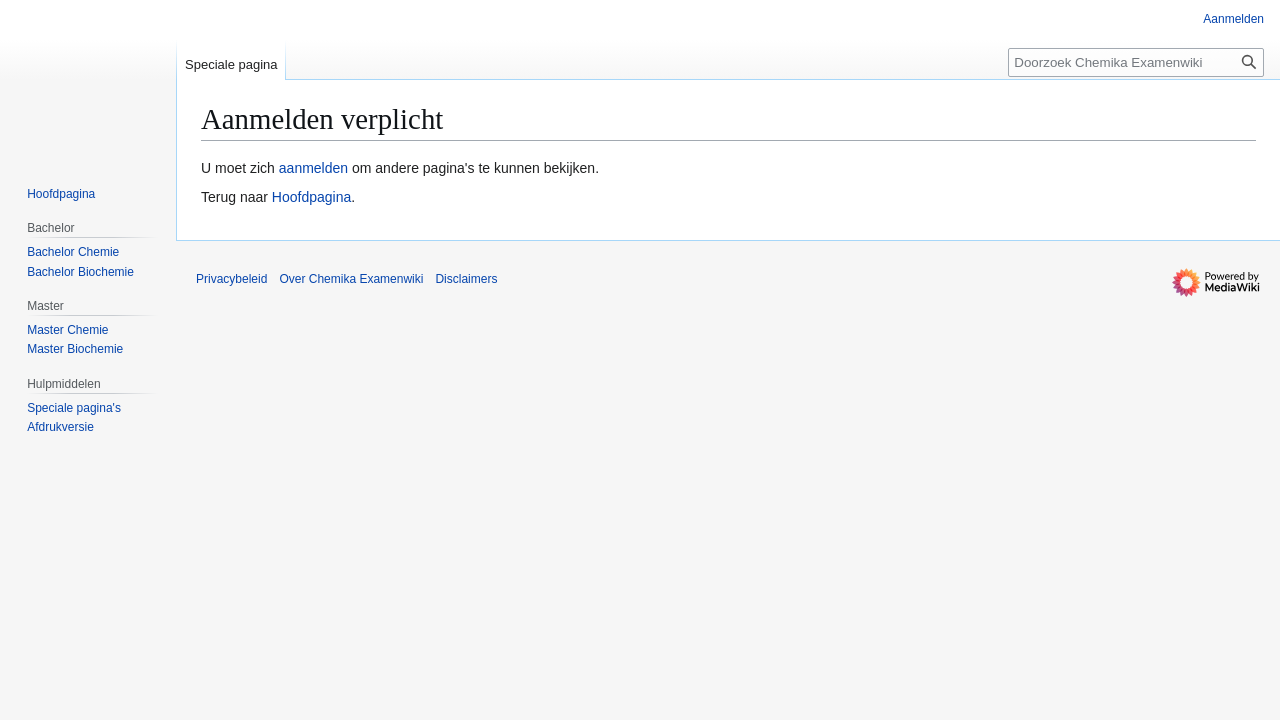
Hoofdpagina (311, 197)
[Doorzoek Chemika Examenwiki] (1136, 62)
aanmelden (313, 168)
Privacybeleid (231, 279)
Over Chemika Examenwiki (351, 279)
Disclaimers (466, 279)
